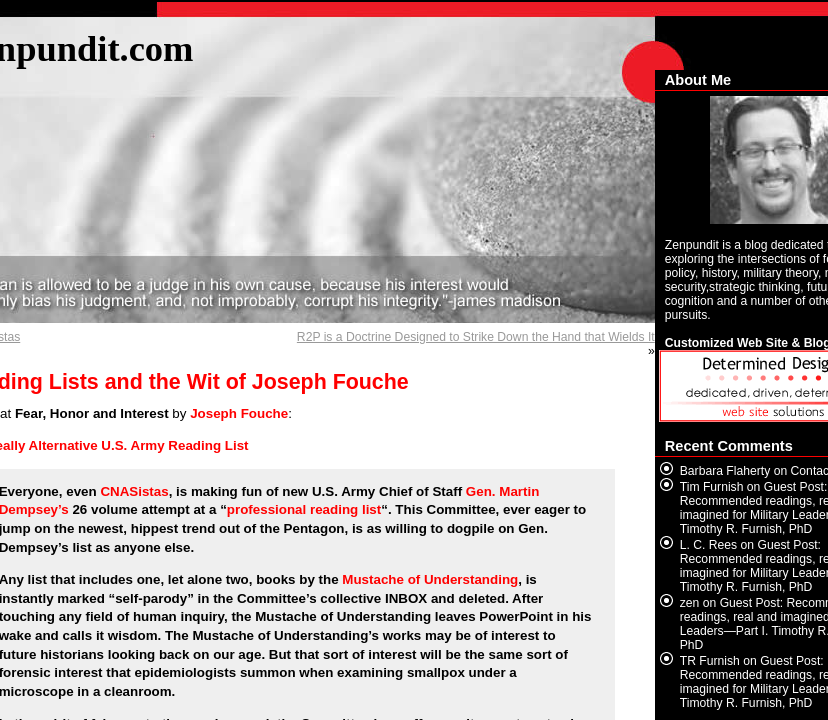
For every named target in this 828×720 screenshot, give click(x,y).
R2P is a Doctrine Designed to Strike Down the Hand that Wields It (476, 337)
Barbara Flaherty (725, 471)
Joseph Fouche (239, 413)
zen (690, 603)
